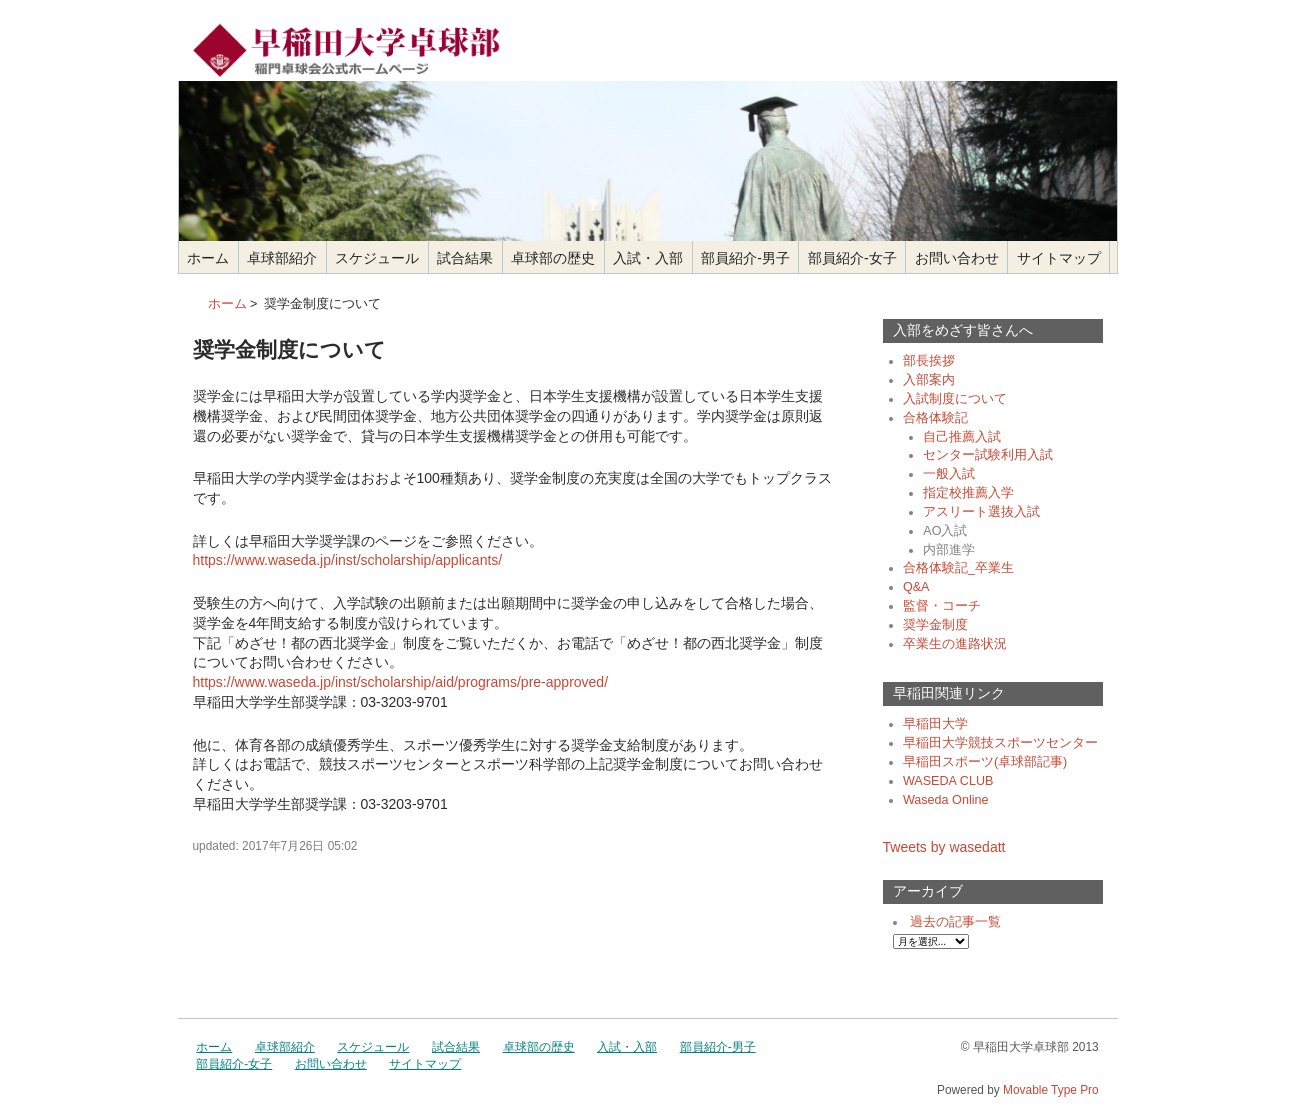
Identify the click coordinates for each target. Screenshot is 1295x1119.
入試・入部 (648, 258)
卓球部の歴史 (553, 258)
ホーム (208, 258)
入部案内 (929, 380)
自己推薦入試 (962, 437)
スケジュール (377, 258)
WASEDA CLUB (948, 781)
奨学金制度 (935, 625)
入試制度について (955, 399)
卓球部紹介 (282, 258)
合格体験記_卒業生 (958, 568)
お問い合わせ (957, 258)
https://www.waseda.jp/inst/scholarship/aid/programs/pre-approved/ (401, 682)
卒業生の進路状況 (955, 644)
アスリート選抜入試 (981, 512)
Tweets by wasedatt (944, 847)
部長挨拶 (929, 361)
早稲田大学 (935, 724)
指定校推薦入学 (968, 493)
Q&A (916, 587)
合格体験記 (935, 418)
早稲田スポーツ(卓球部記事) (985, 762)
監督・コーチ (942, 606)
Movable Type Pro (1051, 1090)
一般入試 (949, 474)
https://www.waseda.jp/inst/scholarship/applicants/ (348, 560)
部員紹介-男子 (745, 258)
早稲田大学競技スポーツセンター (1000, 743)
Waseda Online (946, 800)
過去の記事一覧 (955, 922)
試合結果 (465, 258)
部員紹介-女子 (852, 258)
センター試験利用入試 (988, 455)
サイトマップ (1059, 258)
